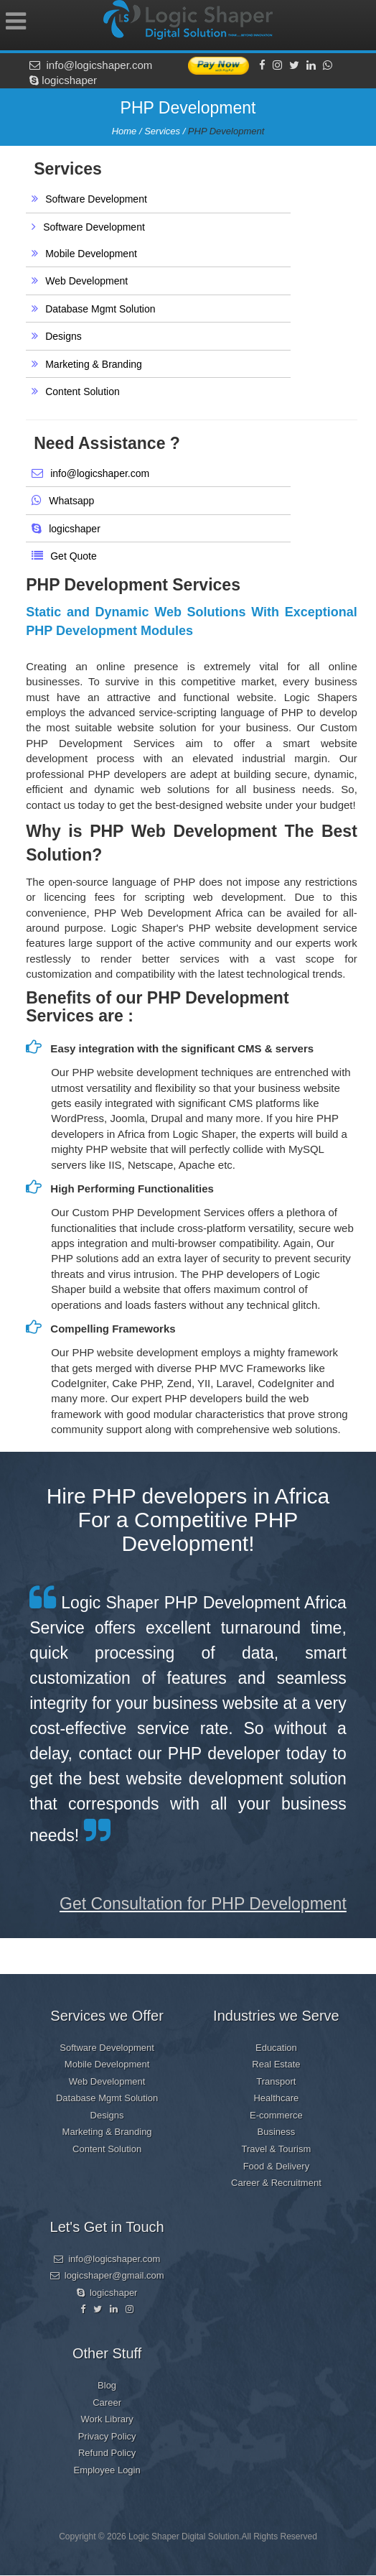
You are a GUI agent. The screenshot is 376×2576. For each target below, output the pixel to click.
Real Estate (276, 2064)
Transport (276, 2081)
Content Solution (82, 391)
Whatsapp (71, 500)
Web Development (86, 281)
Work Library (106, 2419)
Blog (107, 2385)
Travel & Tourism (276, 2149)
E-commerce (276, 2115)
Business (277, 2131)
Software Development (96, 199)
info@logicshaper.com (90, 65)
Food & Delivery (276, 2166)
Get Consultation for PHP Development (203, 1903)
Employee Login (106, 2470)
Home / (128, 131)
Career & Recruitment (276, 2182)
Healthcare (276, 2098)
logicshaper (63, 80)
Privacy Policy (107, 2436)
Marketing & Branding (93, 364)
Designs (63, 336)
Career (107, 2402)
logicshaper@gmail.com (107, 2275)
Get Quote (73, 556)
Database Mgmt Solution (100, 309)
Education (276, 2047)
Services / (166, 131)
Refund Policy (107, 2452)
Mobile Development (91, 253)
